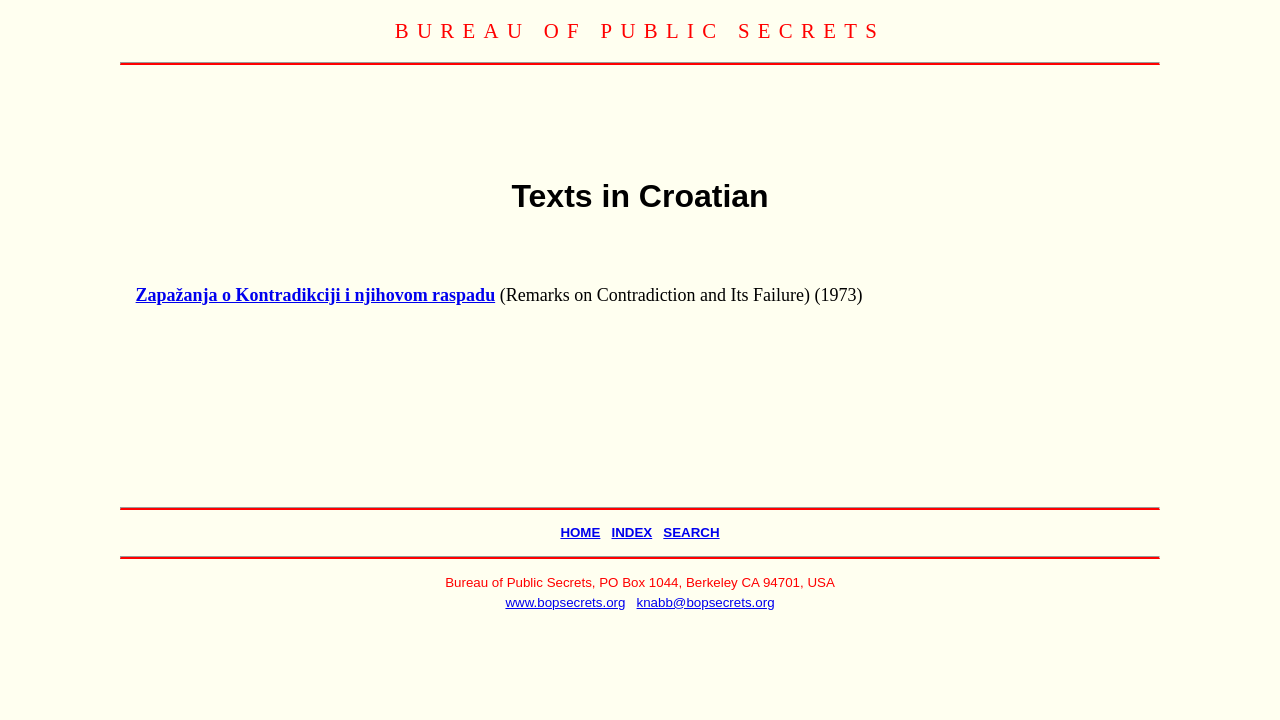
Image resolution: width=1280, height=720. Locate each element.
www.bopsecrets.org (565, 602)
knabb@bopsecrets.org (706, 602)
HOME (580, 532)
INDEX (631, 532)
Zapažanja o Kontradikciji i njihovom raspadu (316, 295)
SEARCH (691, 532)
